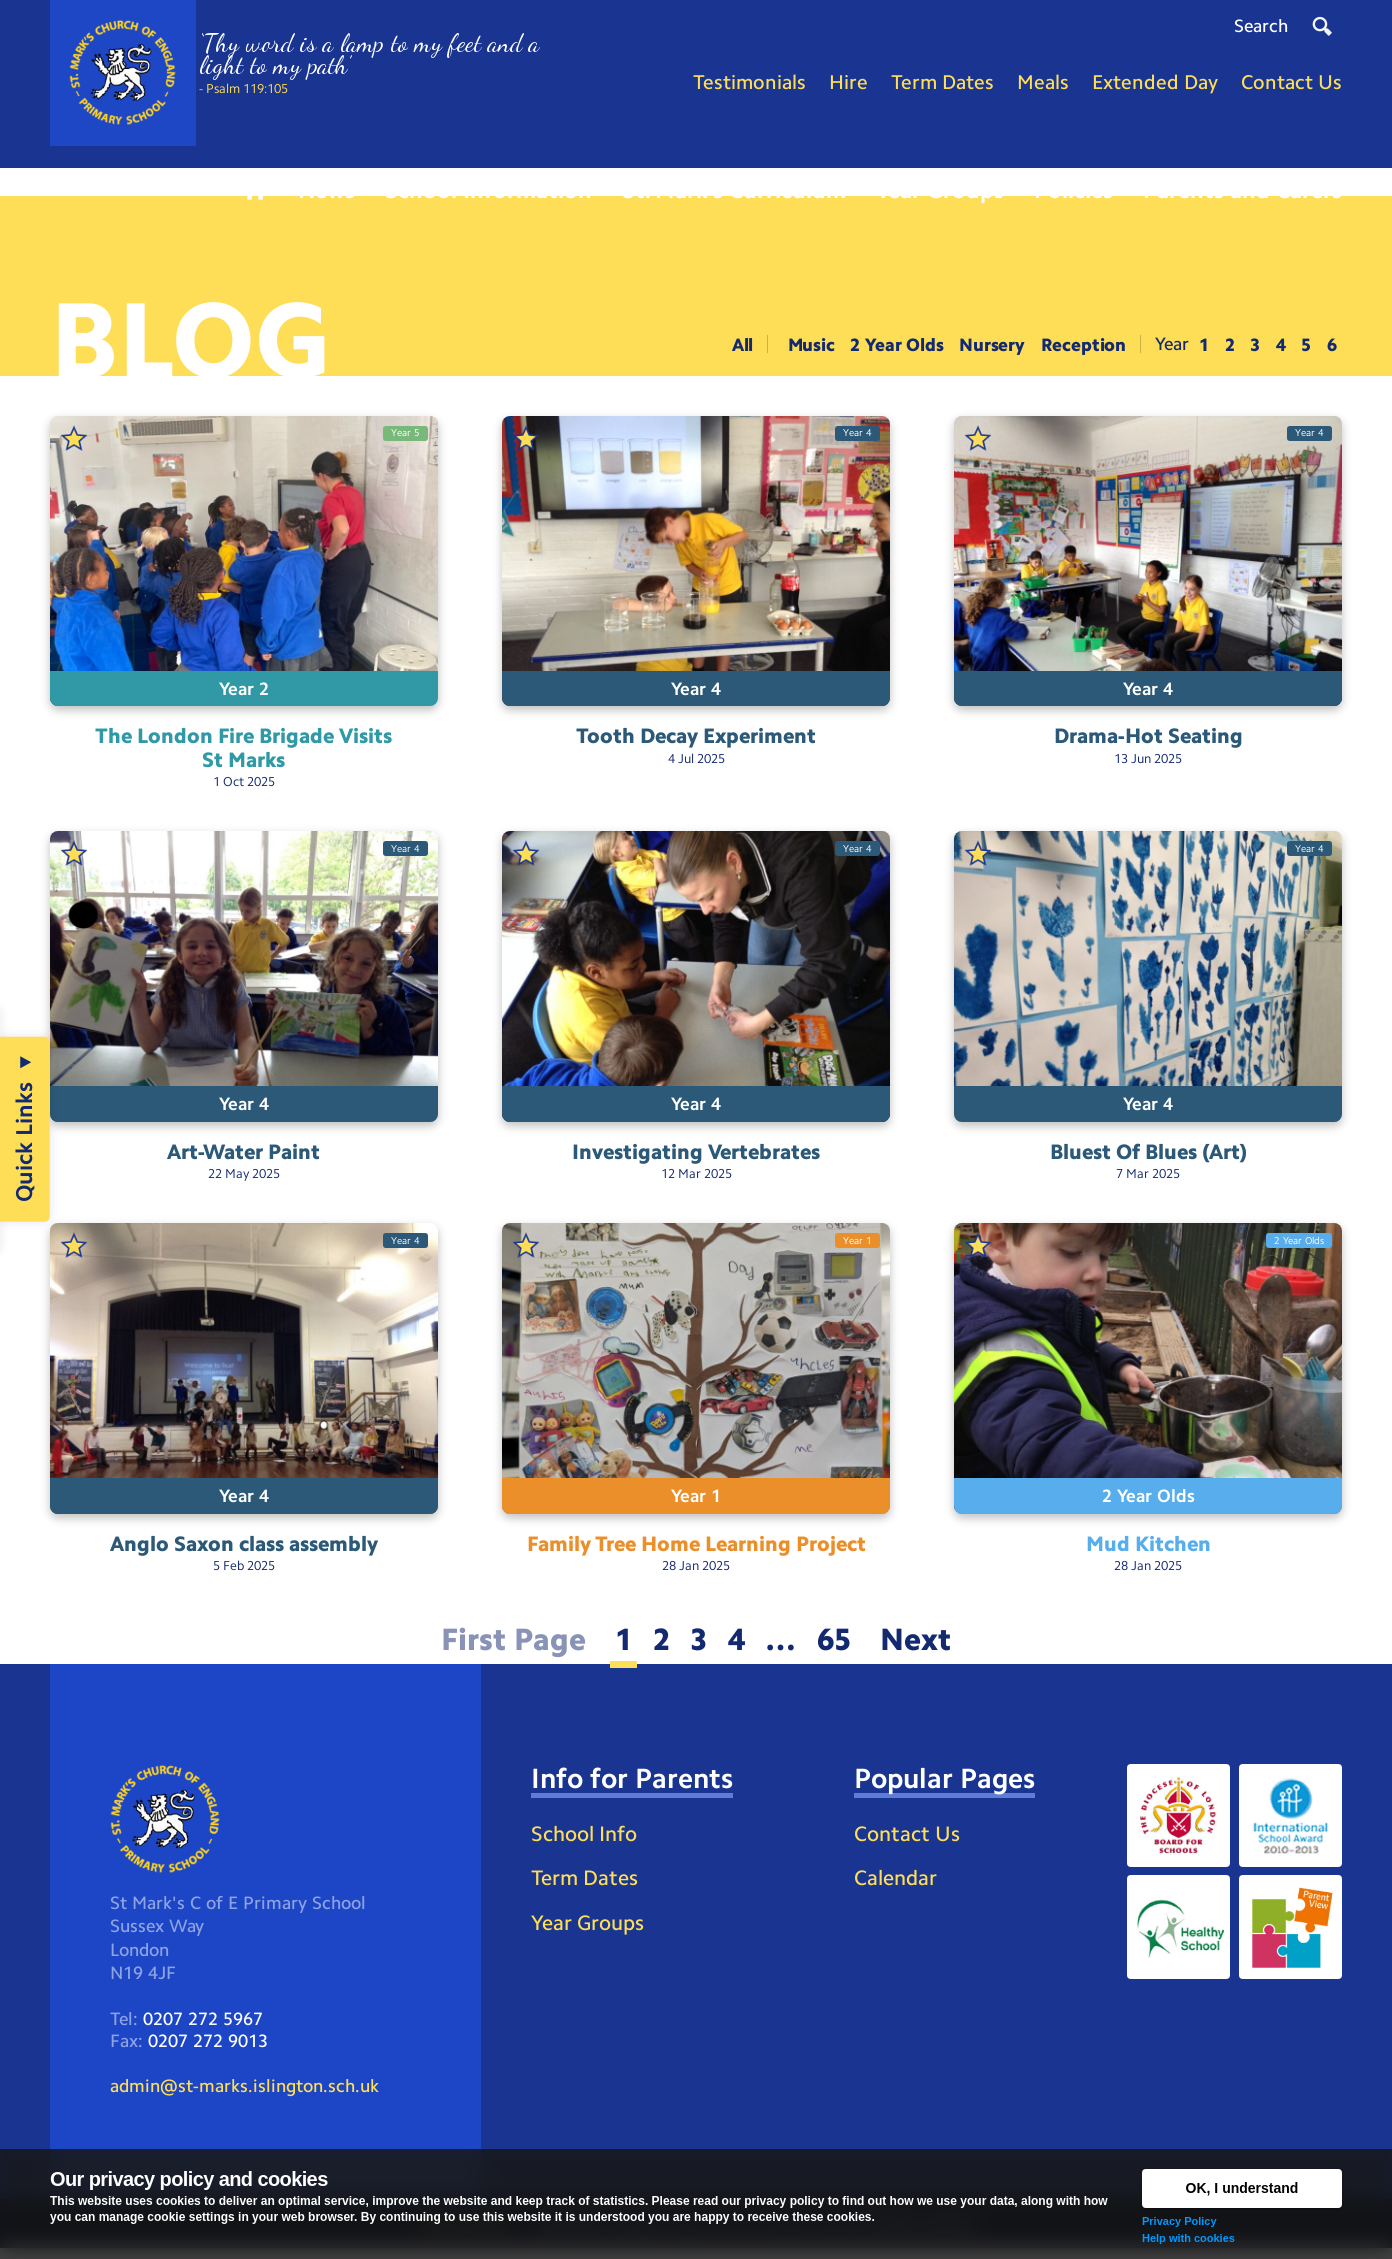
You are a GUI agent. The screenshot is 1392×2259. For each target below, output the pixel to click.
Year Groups (590, 1931)
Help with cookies (1188, 2238)
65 (837, 1647)
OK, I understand (1242, 2188)
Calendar (898, 1886)
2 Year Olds (895, 348)
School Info (588, 1841)
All (740, 348)
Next (922, 1647)
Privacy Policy (1179, 2221)
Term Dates (587, 1886)
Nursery (991, 348)
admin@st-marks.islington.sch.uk (244, 2095)
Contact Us (909, 1841)
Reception (1082, 348)
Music (809, 348)
